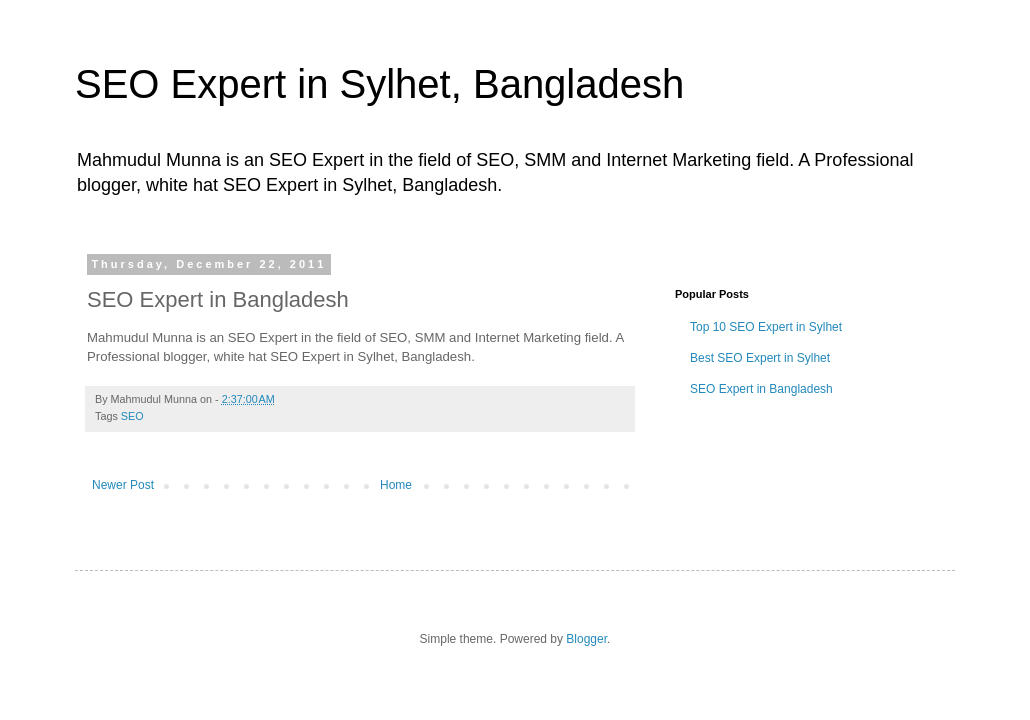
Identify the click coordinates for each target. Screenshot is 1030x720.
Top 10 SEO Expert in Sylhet (766, 327)
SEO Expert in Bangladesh (761, 389)
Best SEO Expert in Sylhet (760, 358)
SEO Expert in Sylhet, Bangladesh (379, 84)
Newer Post (123, 485)
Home (396, 485)
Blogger (586, 639)
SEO (132, 416)
